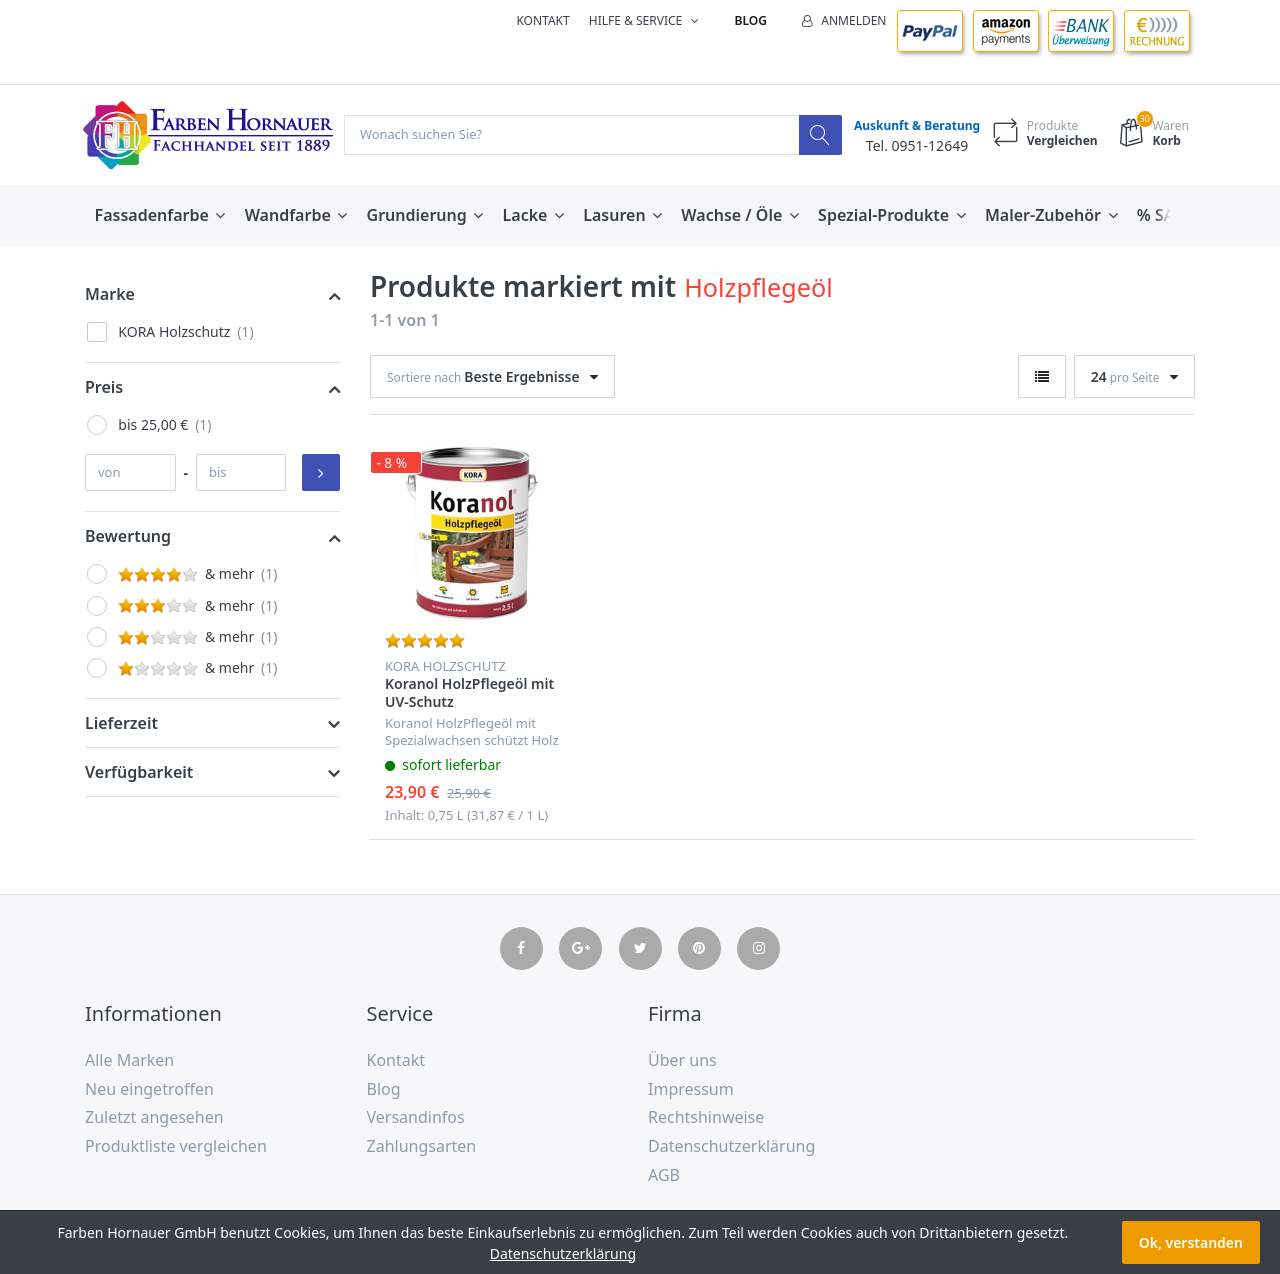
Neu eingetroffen (149, 1090)
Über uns (682, 1061)
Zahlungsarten (422, 1147)
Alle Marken (129, 1061)
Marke (110, 295)
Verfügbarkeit (139, 773)
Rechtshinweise (706, 1118)
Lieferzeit (121, 724)
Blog (751, 20)
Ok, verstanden (1191, 1242)
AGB (664, 1176)
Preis (104, 388)
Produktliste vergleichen (176, 1147)
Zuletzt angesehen (154, 1118)
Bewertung (128, 537)
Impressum (691, 1090)
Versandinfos (416, 1118)
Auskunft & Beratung (912, 126)
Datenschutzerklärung (731, 1147)
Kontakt (542, 20)
